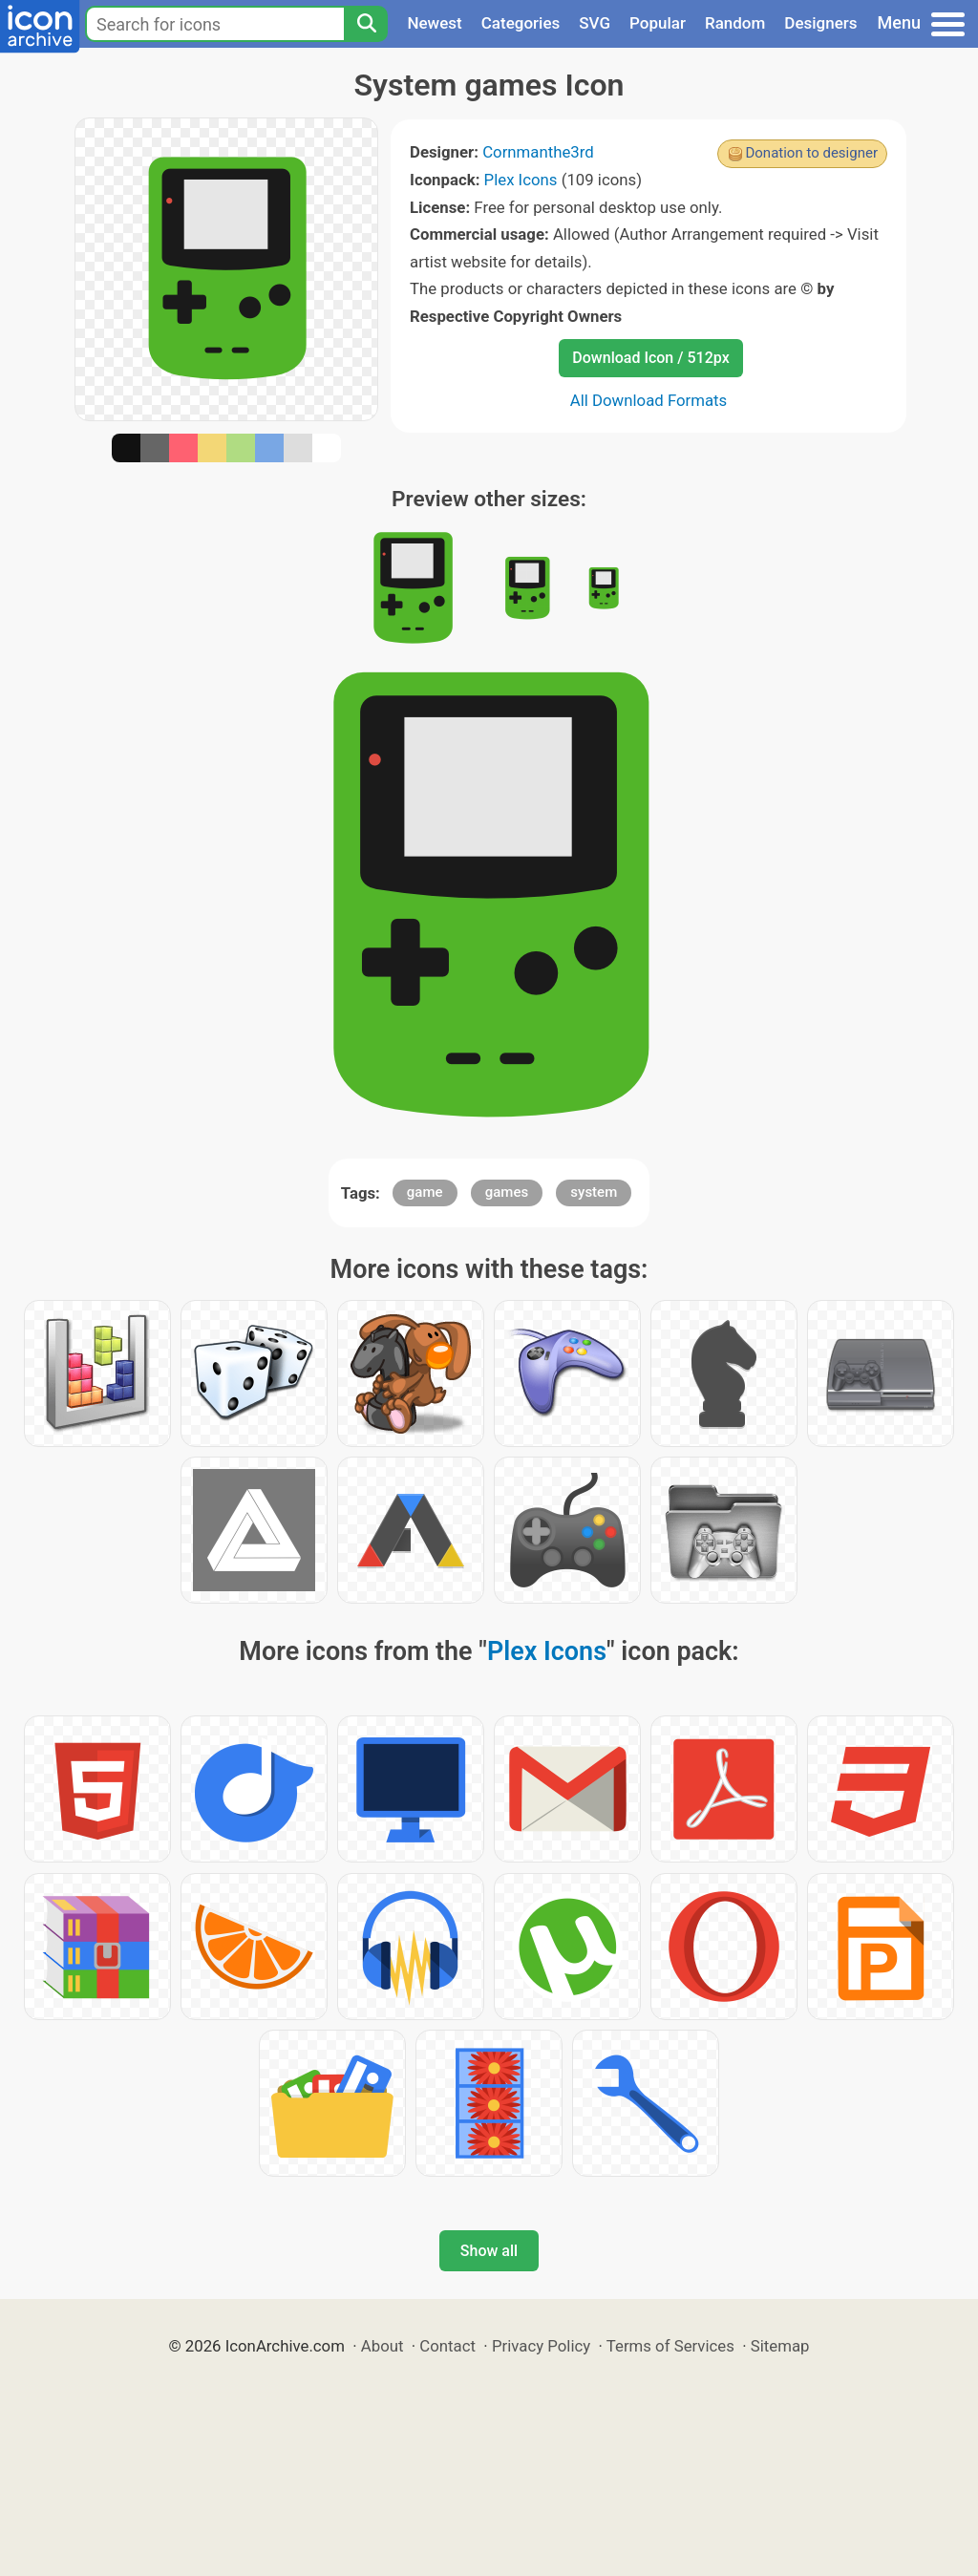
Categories (521, 22)
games (506, 1192)
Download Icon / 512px (650, 358)
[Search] (366, 24)
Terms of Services (670, 2345)
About (382, 2345)
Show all (489, 2251)
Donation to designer (811, 152)
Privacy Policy (541, 2345)
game (425, 1192)
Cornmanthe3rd (538, 151)
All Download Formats (649, 400)
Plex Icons (521, 179)
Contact (447, 2345)
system (593, 1192)
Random (735, 22)
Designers (820, 22)
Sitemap (780, 2345)
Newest (434, 22)
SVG (594, 22)
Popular (657, 22)
